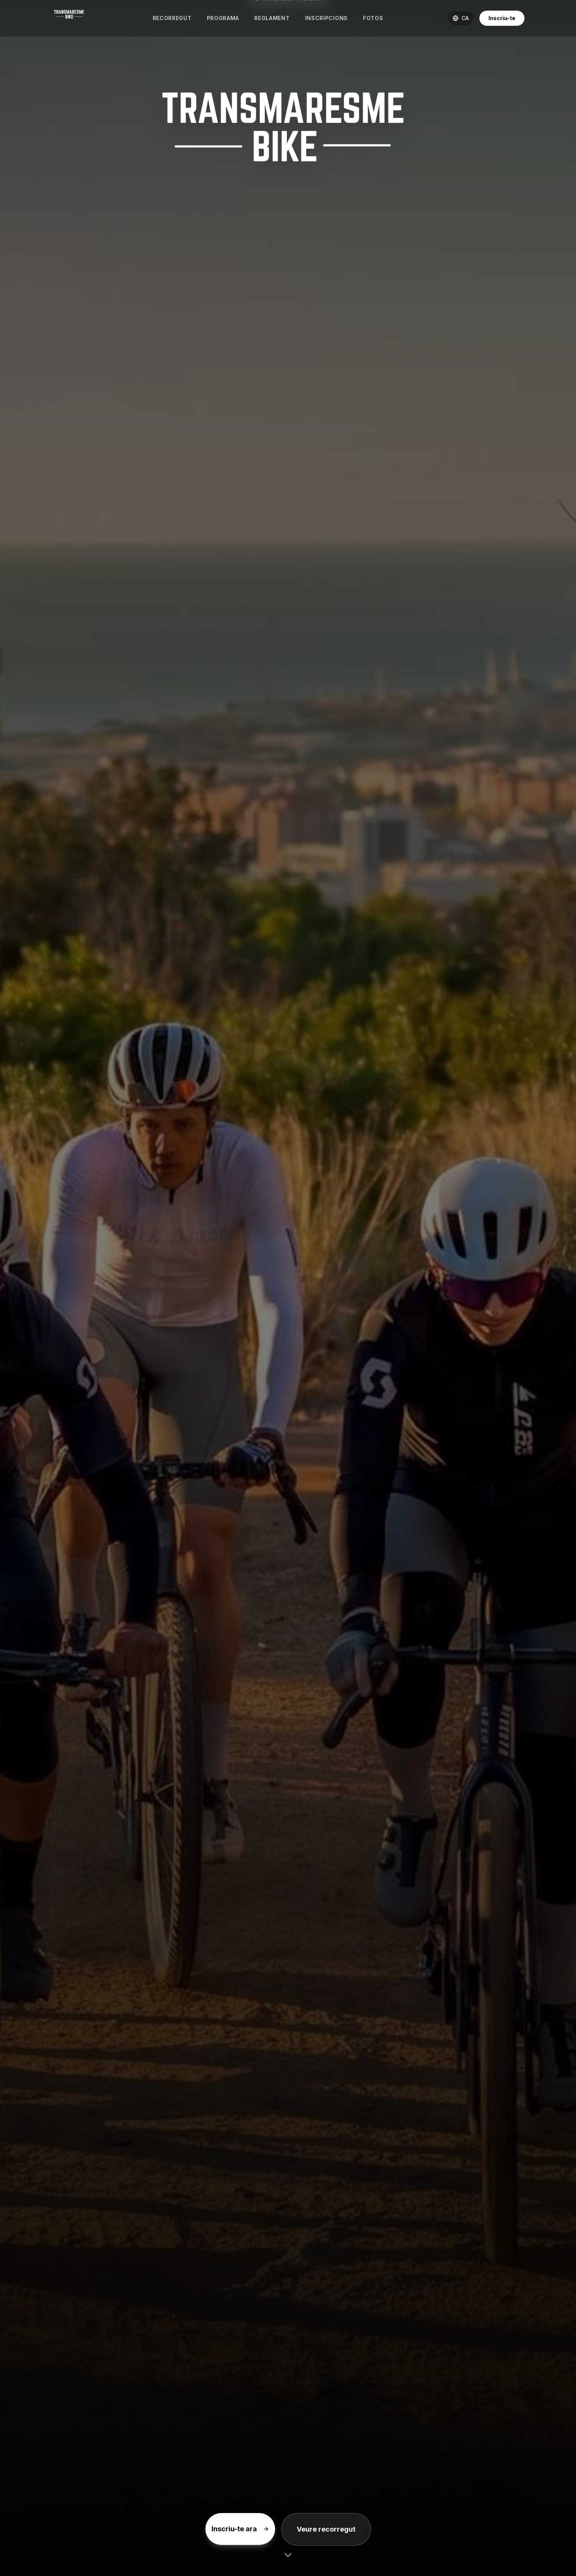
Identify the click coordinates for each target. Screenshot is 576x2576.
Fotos (373, 18)
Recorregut (172, 18)
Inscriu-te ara (240, 2529)
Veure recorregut (326, 2529)
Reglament (272, 18)
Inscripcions (326, 18)
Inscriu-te (501, 18)
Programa (223, 18)
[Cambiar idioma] (460, 18)
